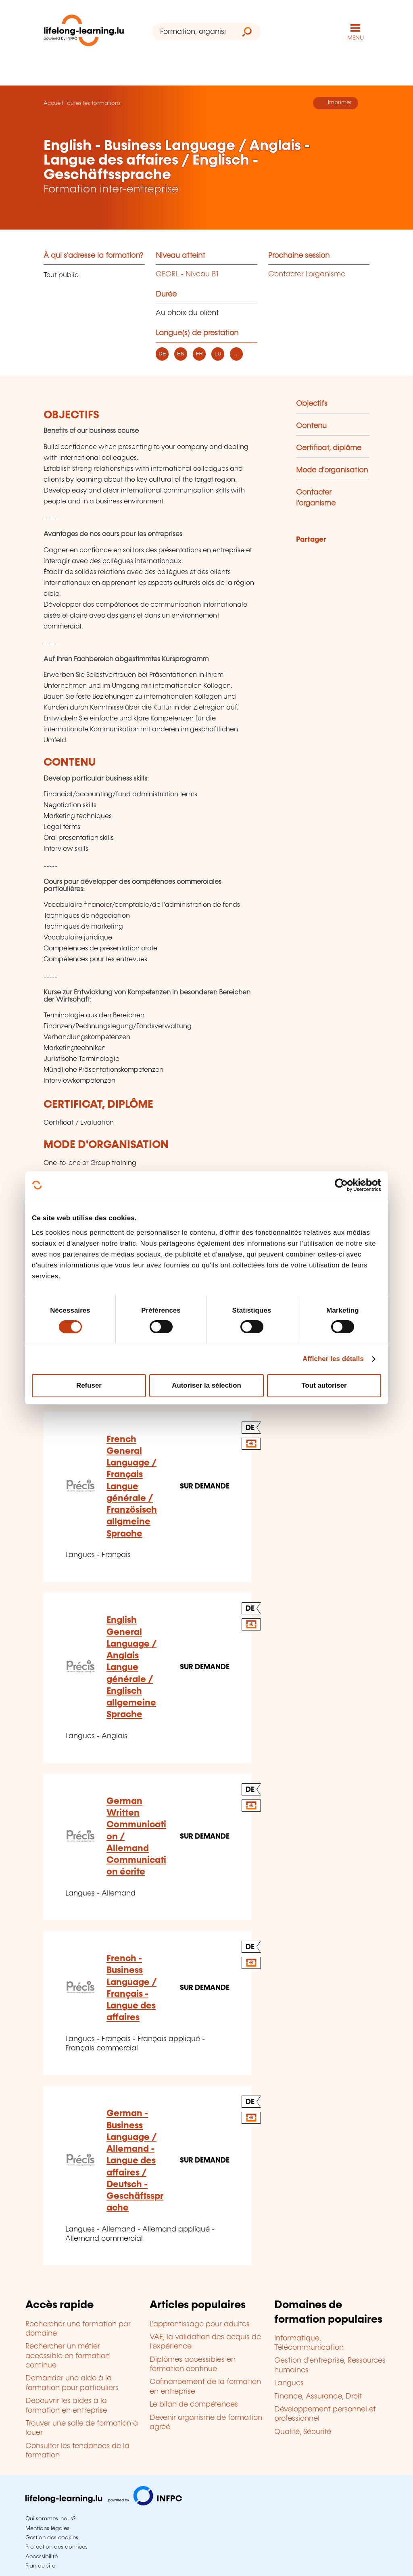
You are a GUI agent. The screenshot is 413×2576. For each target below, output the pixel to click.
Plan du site (40, 2566)
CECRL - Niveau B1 (187, 274)
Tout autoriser (324, 1385)
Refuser (89, 1385)
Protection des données (56, 2547)
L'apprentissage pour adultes (200, 2324)
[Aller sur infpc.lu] (103, 2503)
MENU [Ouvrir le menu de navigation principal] (355, 38)
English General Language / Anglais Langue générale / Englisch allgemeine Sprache (131, 1667)
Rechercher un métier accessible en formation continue (67, 2356)
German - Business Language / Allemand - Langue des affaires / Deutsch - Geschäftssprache (134, 2161)
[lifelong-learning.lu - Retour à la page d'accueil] (84, 32)
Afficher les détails (333, 1359)
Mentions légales (47, 2528)
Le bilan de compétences (194, 2404)
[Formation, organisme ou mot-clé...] (192, 32)
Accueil (53, 103)
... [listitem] (236, 354)
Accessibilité (41, 2556)
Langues (289, 2383)
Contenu (311, 426)
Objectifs (311, 403)
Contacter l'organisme (306, 274)
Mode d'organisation (332, 470)
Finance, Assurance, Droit (318, 2396)
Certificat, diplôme (328, 448)
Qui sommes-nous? (50, 2519)
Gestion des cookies (51, 2538)
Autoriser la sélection (206, 1385)
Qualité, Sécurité (302, 2432)
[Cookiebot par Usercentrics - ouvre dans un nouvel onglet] (346, 1185)
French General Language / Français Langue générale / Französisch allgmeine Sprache (131, 1487)
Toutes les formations (93, 103)
